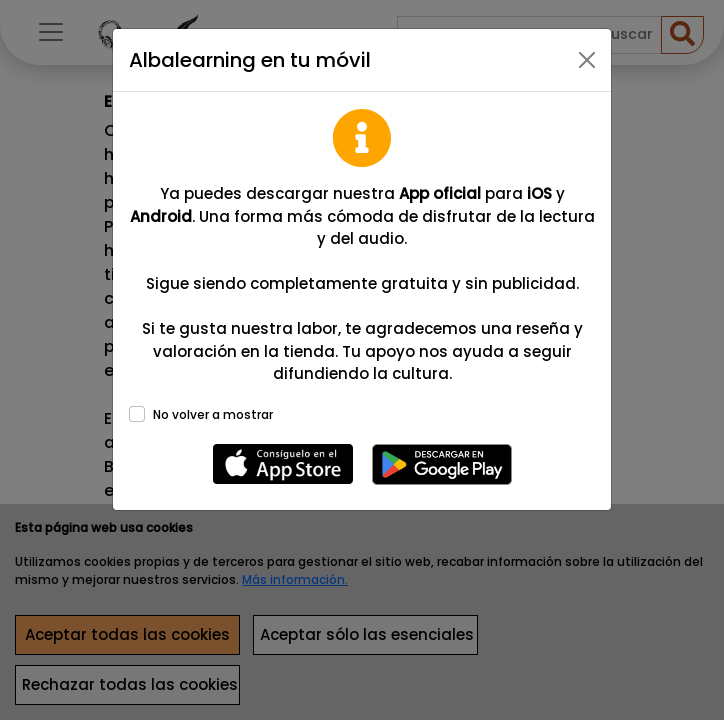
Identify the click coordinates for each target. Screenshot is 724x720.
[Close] (587, 60)
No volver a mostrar (213, 414)
